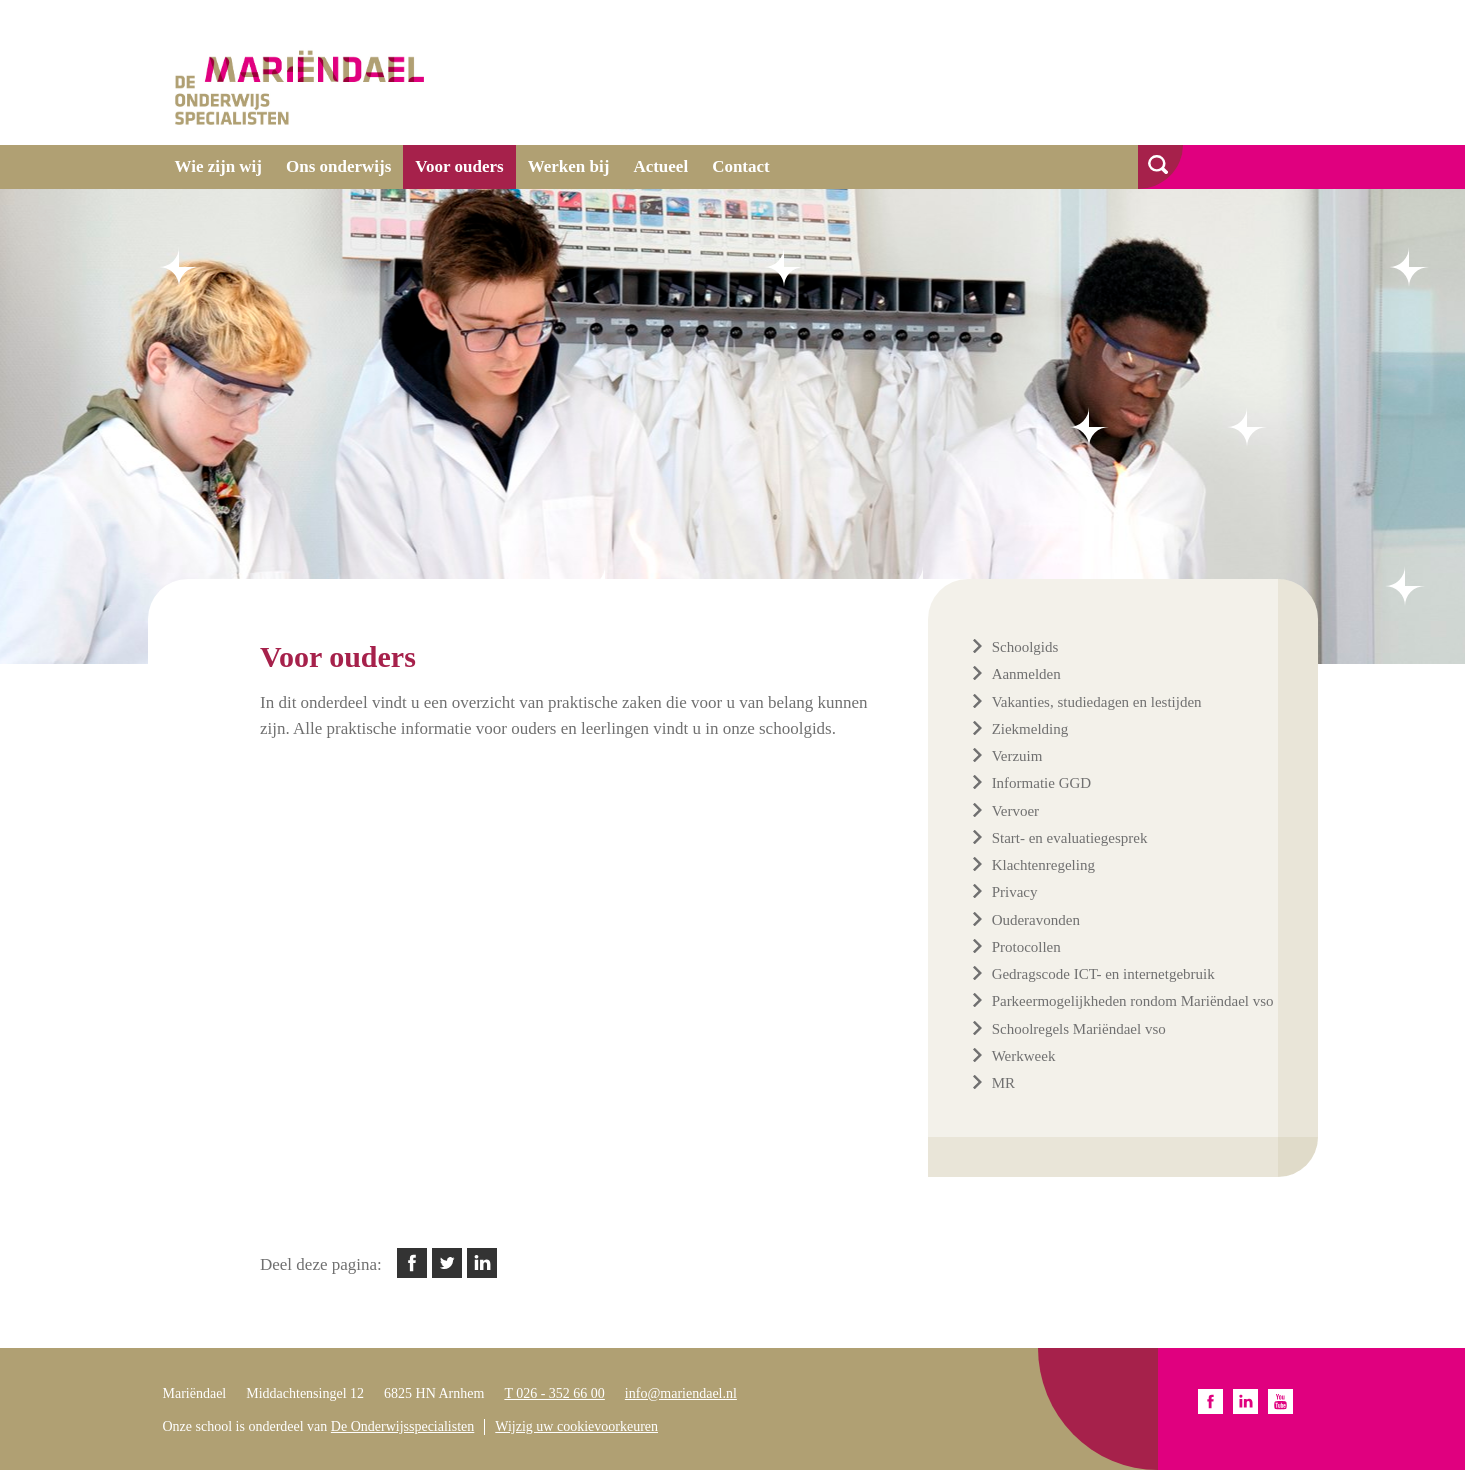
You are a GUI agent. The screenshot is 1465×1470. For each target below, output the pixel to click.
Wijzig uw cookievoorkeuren (576, 1426)
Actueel (660, 166)
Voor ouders (459, 166)
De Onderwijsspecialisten (402, 1426)
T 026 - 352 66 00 (554, 1393)
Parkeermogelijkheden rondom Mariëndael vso (1133, 1001)
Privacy (1015, 892)
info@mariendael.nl (681, 1393)
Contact (741, 166)
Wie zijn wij (219, 166)
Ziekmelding (1030, 729)
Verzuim (1017, 756)
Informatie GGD (1042, 783)
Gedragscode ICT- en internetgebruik (1103, 974)
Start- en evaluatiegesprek (1070, 838)
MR (1003, 1083)
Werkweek (1024, 1056)
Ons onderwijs (338, 166)
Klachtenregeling (1043, 865)
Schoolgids (1025, 647)
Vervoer (1015, 811)
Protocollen (1026, 947)
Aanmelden (1026, 674)
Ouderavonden (1036, 920)
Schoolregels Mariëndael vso (1079, 1029)
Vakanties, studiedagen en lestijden (1097, 702)
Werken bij (569, 166)
